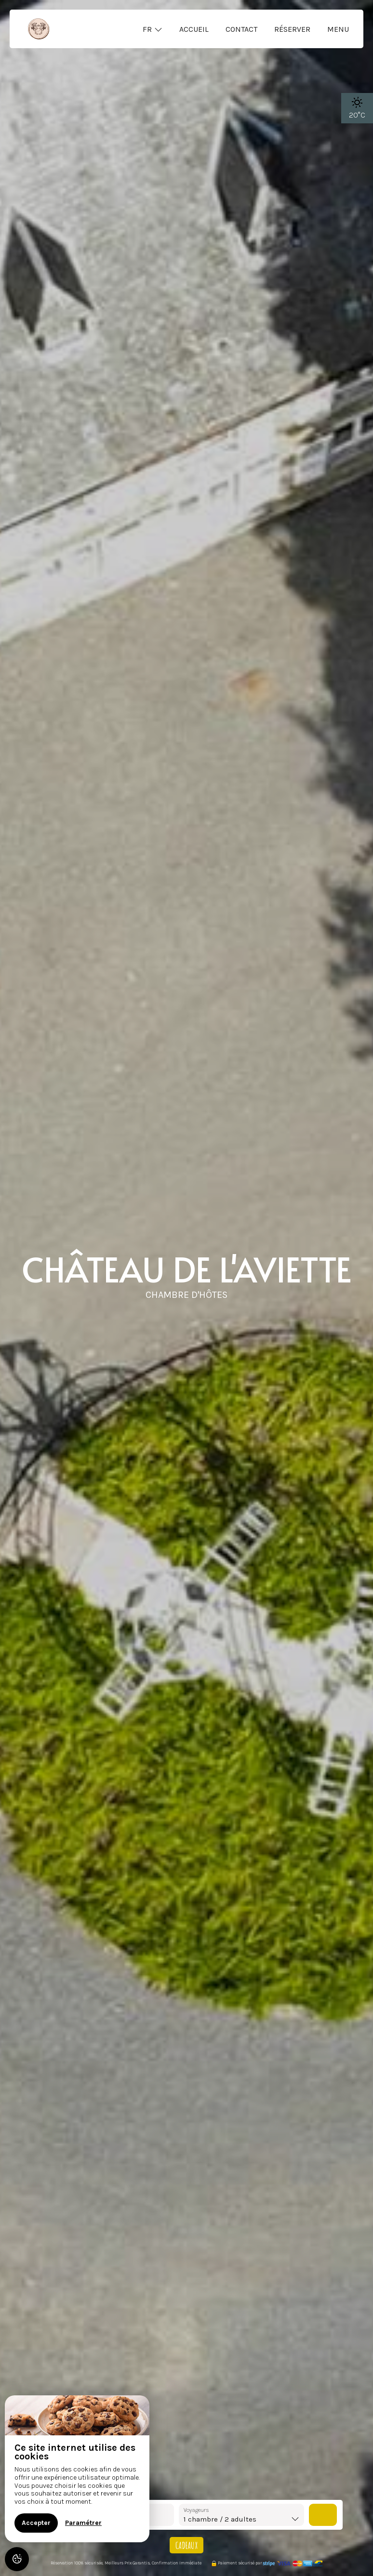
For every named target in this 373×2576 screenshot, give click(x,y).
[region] (77, 2468)
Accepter (36, 2523)
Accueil (194, 29)
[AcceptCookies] (17, 2559)
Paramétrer (83, 2523)
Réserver (292, 29)
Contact (241, 29)
